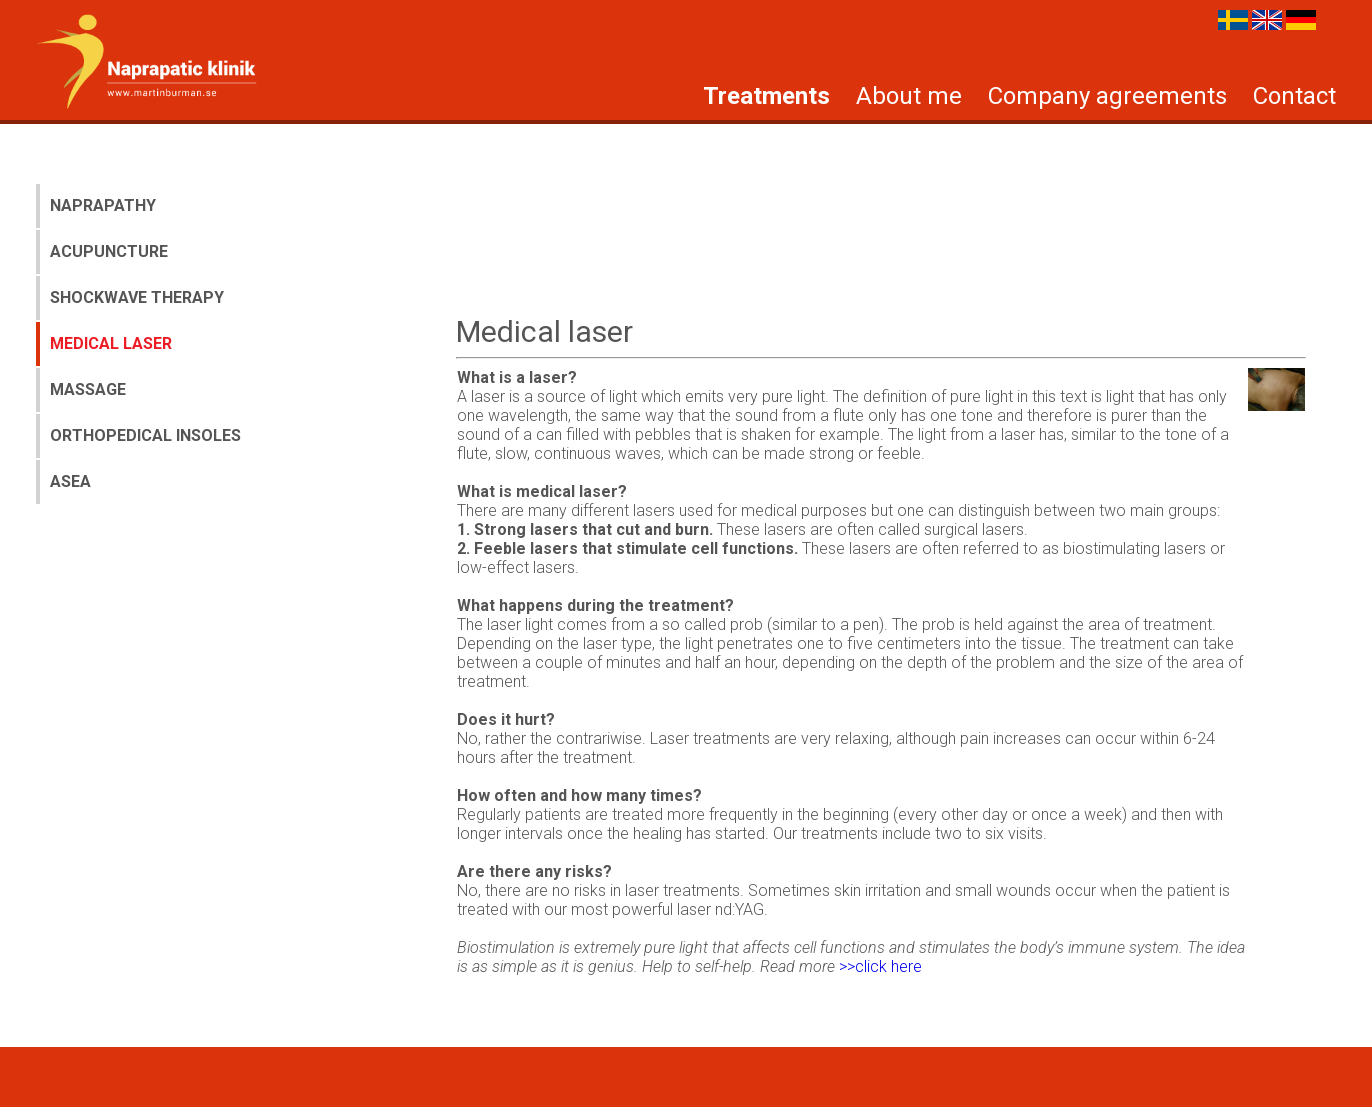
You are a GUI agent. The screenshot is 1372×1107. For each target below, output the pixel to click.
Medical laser (111, 343)
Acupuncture (109, 251)
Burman (152, 60)
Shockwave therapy (137, 297)
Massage (88, 389)
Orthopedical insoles (145, 435)
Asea (70, 481)
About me (909, 96)
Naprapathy (103, 205)
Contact (1294, 96)
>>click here (880, 966)
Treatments (766, 96)
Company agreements (1107, 96)
